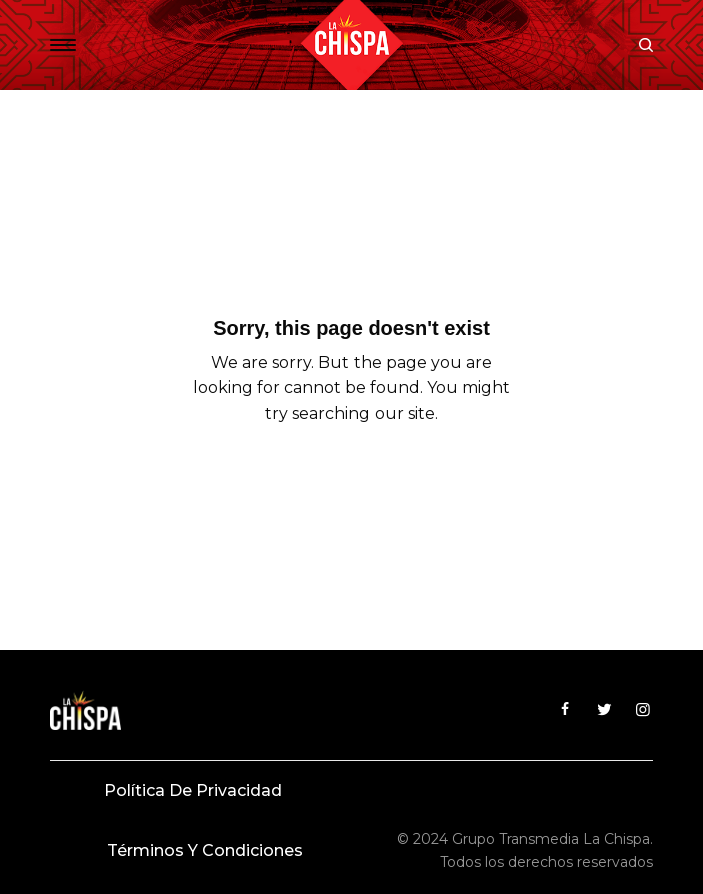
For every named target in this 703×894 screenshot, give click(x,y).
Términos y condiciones (205, 850)
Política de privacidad (193, 790)
